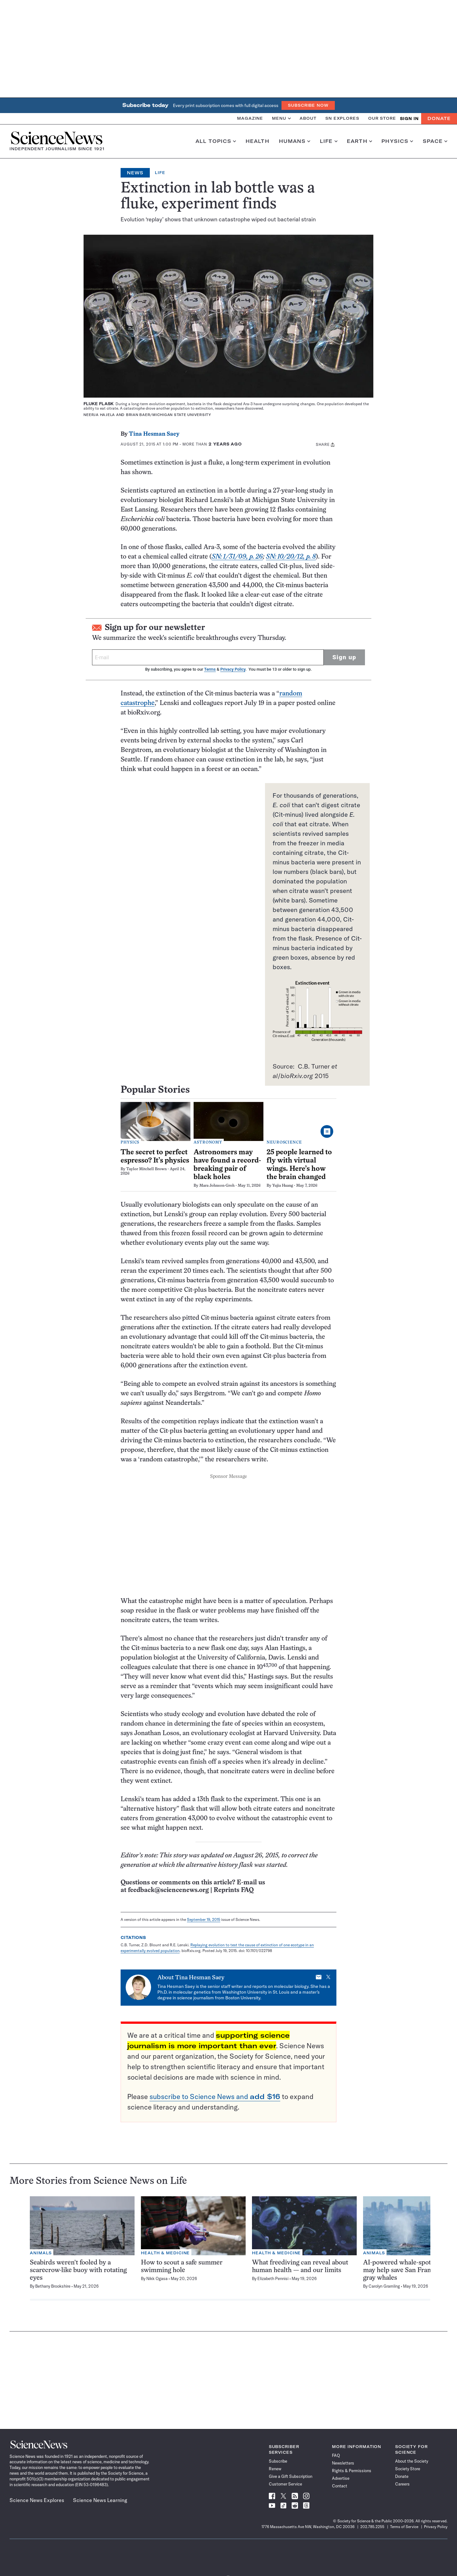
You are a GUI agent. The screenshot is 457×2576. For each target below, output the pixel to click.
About (308, 118)
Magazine (250, 118)
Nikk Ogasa (157, 2278)
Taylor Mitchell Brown (146, 1169)
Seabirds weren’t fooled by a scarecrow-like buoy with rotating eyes (78, 2270)
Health (257, 141)
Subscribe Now (308, 105)
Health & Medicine (165, 2253)
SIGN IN (409, 118)
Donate (439, 118)
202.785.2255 (372, 2526)
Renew (275, 2468)
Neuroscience (284, 1142)
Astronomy (208, 1142)
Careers (402, 2483)
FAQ (336, 2455)
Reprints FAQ (234, 1890)
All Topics (215, 141)
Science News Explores (37, 2500)
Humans (294, 141)
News (135, 173)
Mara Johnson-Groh (217, 1186)
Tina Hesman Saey (154, 434)
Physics (397, 141)
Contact (339, 2485)
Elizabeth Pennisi (272, 2278)
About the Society (411, 2461)
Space (435, 141)
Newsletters (343, 2462)
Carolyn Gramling (384, 2286)
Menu (281, 118)
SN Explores (342, 118)
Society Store (407, 2468)
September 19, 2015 (203, 1919)
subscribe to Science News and (214, 2096)
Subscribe (278, 2461)
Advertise (340, 2478)
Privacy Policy (232, 669)
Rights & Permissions (351, 2470)
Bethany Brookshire (52, 2286)
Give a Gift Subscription (290, 2476)
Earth (359, 141)
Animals (41, 2253)
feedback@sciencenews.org (168, 1890)
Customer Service (285, 2483)
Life (328, 141)
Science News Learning (100, 2500)
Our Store (382, 118)
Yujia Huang (282, 1186)
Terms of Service (404, 2526)
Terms (209, 669)
